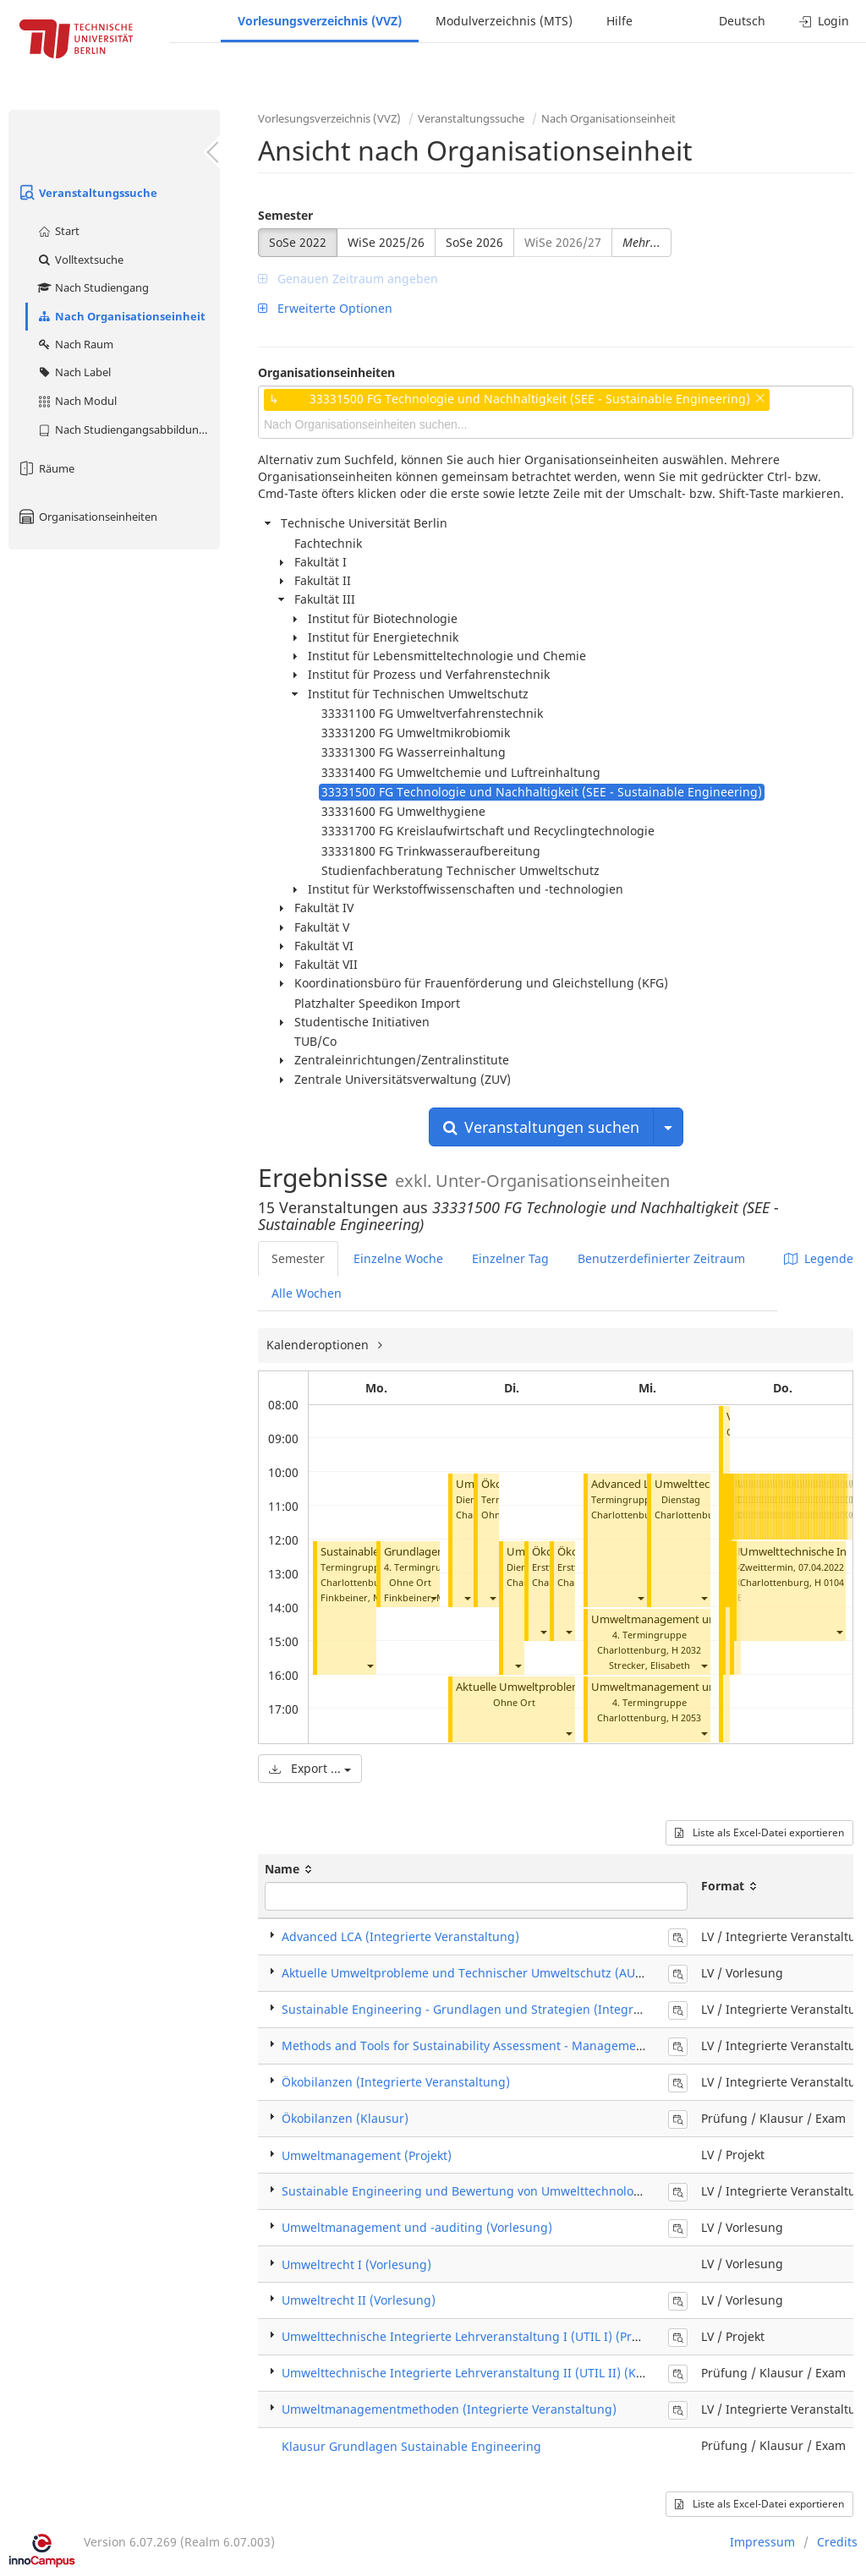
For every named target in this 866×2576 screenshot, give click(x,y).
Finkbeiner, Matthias (366, 1597)
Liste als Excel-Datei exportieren (759, 1832)
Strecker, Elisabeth (649, 1665)
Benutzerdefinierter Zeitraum (661, 1258)
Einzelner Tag (510, 1258)
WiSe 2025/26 (386, 242)
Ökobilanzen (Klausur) (345, 2118)
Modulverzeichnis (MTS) (504, 21)
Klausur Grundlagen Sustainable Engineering (411, 2446)
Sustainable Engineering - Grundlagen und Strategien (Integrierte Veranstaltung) (515, 2009)
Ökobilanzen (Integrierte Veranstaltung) (396, 2082)
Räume (45, 468)
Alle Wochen (306, 1293)
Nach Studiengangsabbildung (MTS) (128, 429)
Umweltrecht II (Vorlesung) (359, 2300)
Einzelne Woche (398, 1258)
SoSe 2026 (474, 242)
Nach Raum (74, 344)
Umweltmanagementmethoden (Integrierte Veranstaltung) (449, 2409)
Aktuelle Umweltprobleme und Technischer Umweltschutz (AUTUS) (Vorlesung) (506, 1973)
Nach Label (73, 372)
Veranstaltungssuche (87, 192)
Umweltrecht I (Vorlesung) (356, 2264)
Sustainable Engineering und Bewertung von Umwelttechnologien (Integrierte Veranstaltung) (549, 2191)
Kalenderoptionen (319, 1345)
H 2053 (686, 1717)
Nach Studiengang (92, 287)
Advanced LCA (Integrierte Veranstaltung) (400, 1936)
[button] (369, 1665)
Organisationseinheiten (87, 516)
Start (57, 230)
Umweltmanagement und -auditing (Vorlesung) (417, 2227)
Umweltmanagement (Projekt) (367, 2155)
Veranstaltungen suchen (541, 1127)
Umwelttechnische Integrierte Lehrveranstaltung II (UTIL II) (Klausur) (479, 2373)
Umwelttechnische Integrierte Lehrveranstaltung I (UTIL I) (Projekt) (472, 2336)
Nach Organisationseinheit (121, 316)
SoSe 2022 (297, 242)
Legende (818, 1258)
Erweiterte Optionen (325, 308)
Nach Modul (76, 400)
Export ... (310, 1768)
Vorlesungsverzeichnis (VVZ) (320, 21)
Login (824, 21)
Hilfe (619, 21)
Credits (837, 2542)
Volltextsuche (79, 259)
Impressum (762, 2542)
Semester (285, 215)
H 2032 (686, 1649)
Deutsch (742, 21)
